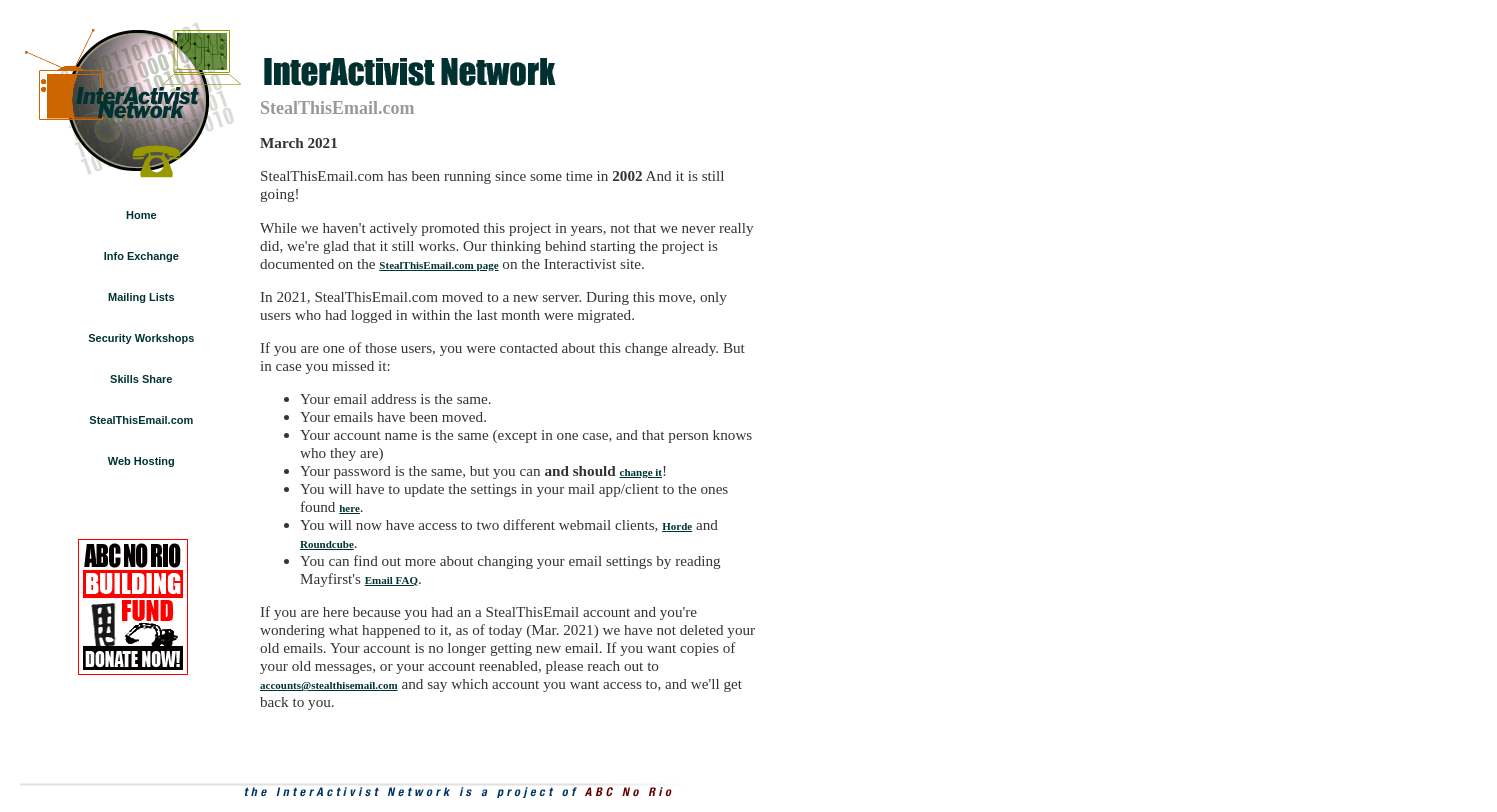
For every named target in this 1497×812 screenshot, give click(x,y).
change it (641, 472)
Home (141, 215)
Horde (677, 526)
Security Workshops (141, 338)
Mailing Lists (141, 297)
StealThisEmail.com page (438, 265)
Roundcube (327, 544)
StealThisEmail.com (141, 420)
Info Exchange (141, 256)
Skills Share (141, 379)
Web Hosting (141, 461)
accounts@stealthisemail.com (329, 685)
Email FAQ (391, 580)
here (349, 508)
